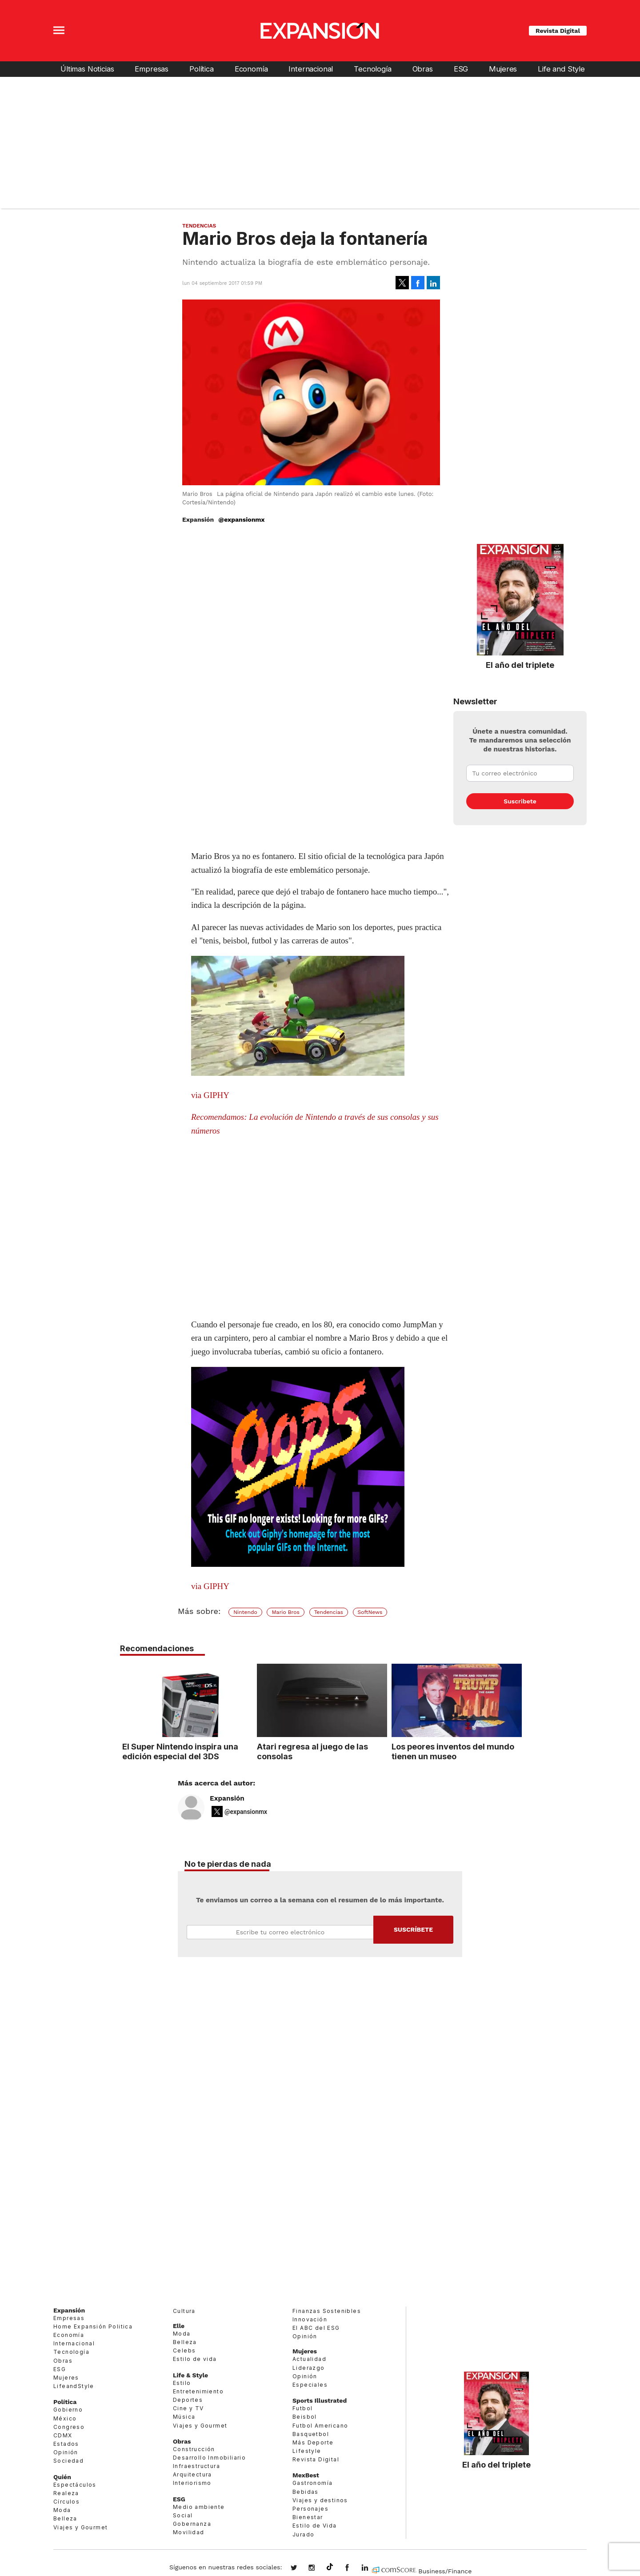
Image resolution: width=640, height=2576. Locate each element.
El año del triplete (520, 665)
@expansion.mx (329, 2567)
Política (201, 68)
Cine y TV (188, 2408)
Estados (66, 2443)
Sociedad (68, 2460)
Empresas (151, 68)
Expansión (227, 1798)
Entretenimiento (198, 2391)
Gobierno (68, 2409)
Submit (413, 1930)
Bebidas (305, 2491)
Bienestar (307, 2517)
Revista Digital (558, 30)
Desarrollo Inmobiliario (209, 2457)
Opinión (65, 2452)
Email (280, 1932)
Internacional (310, 68)
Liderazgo (308, 2367)
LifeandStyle (73, 2386)
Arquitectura (192, 2474)
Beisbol (304, 2416)
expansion (371, 2568)
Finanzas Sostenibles (326, 2311)
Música (184, 2416)
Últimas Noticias (87, 68)
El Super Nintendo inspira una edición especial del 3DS (178, 1751)
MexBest (305, 2475)
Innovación (309, 2319)
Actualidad (309, 2359)
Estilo (182, 2383)
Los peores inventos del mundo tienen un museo (451, 1751)
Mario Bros (285, 1612)
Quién (62, 2476)
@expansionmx (241, 519)
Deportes (188, 2399)
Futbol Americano (320, 2425)
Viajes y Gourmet (80, 2527)
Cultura (184, 2311)
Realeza (66, 2493)
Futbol (302, 2408)
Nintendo (245, 1612)
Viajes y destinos (320, 2500)
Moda (62, 2510)
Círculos (66, 2501)
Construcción (194, 2449)
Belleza (65, 2518)
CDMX (62, 2435)
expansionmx (300, 2568)
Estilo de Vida (314, 2525)
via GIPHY (210, 1095)
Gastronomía (312, 2483)
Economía (251, 68)
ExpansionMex (353, 2568)
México (64, 2418)
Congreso (68, 2427)
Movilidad (188, 2532)
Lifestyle (306, 2451)
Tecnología (372, 68)
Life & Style (190, 2375)
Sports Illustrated (319, 2400)
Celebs (184, 2350)
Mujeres (503, 68)
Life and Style (561, 68)
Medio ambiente (199, 2507)
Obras (422, 68)
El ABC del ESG (316, 2327)
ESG (461, 68)
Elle (178, 2325)
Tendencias (199, 226)
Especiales (310, 2384)
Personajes (310, 2508)
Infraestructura (196, 2466)
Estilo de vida (195, 2359)
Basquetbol (310, 2434)
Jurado (303, 2534)
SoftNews (370, 1612)
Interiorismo (192, 2483)
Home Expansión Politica (92, 2326)
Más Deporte (312, 2442)
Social (182, 2515)
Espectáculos (74, 2484)
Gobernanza (192, 2523)
